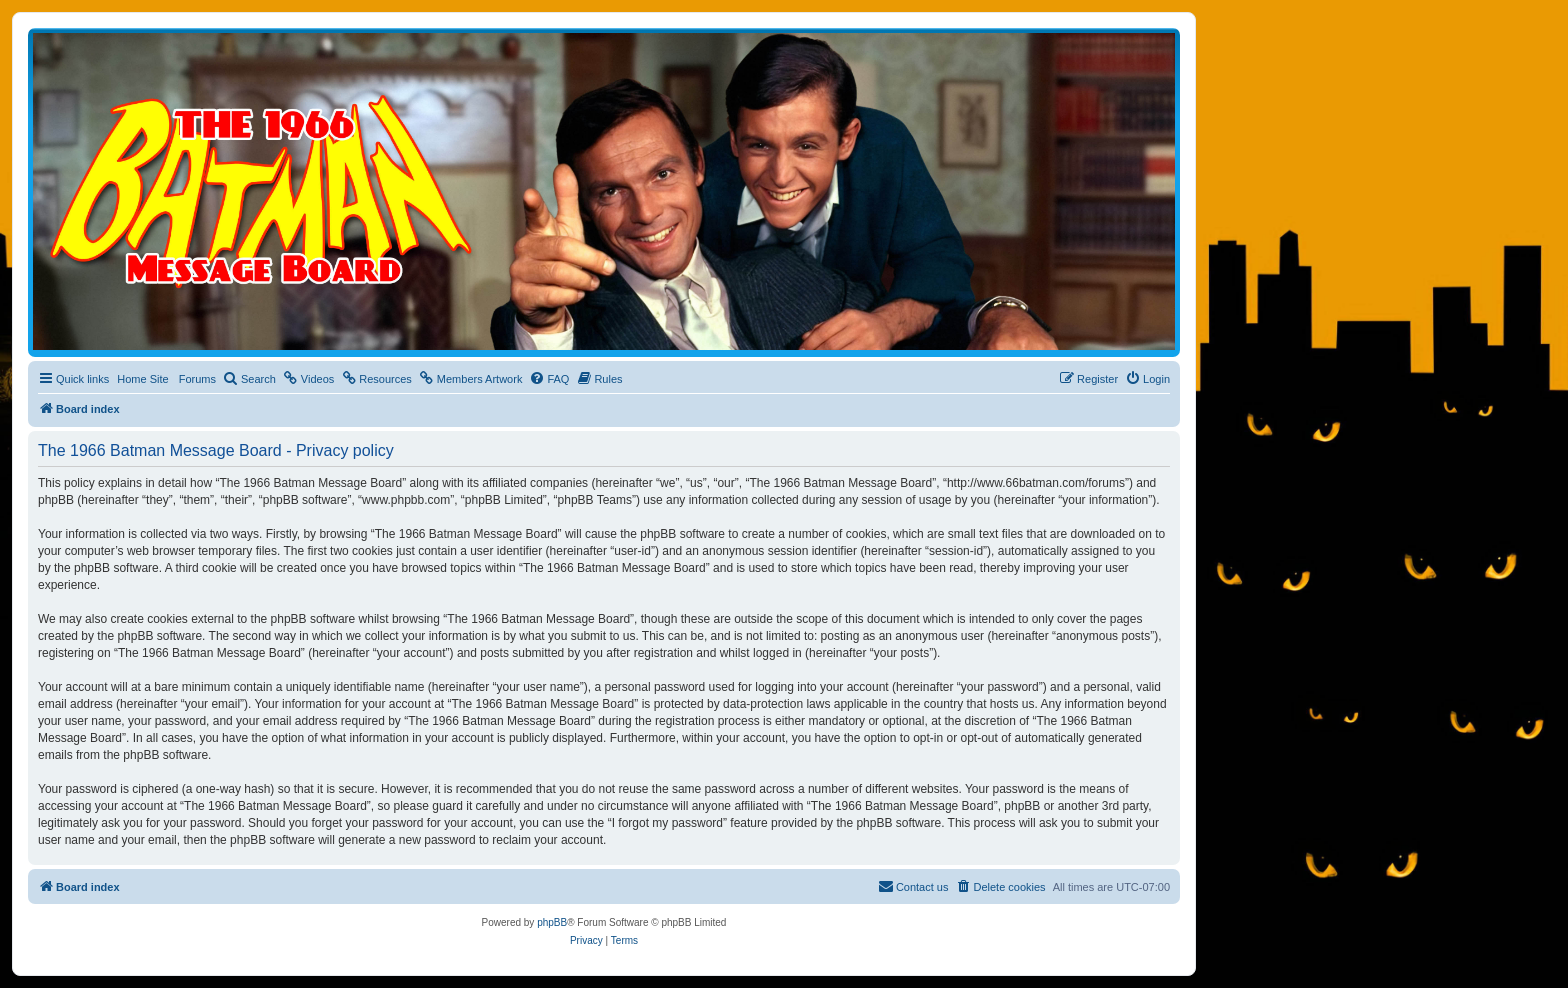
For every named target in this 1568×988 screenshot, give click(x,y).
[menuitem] (249, 379)
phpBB (552, 922)
